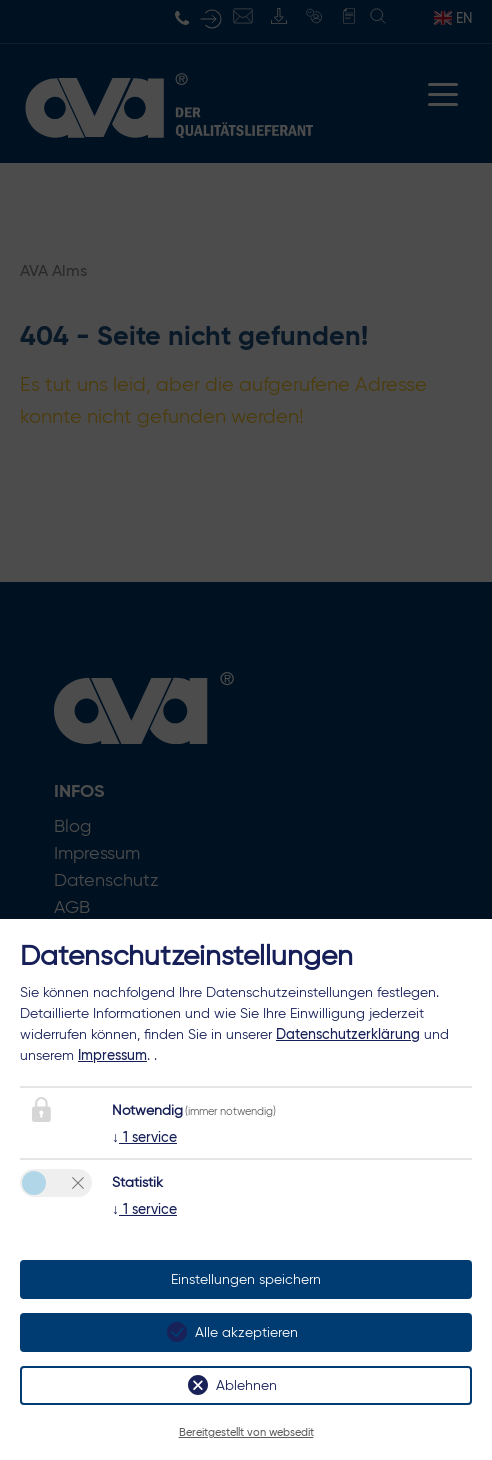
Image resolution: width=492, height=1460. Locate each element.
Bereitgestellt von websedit (246, 1432)
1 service (144, 1137)
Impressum (112, 1055)
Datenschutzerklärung (348, 1034)
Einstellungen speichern (246, 1279)
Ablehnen (246, 1385)
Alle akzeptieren (246, 1332)
